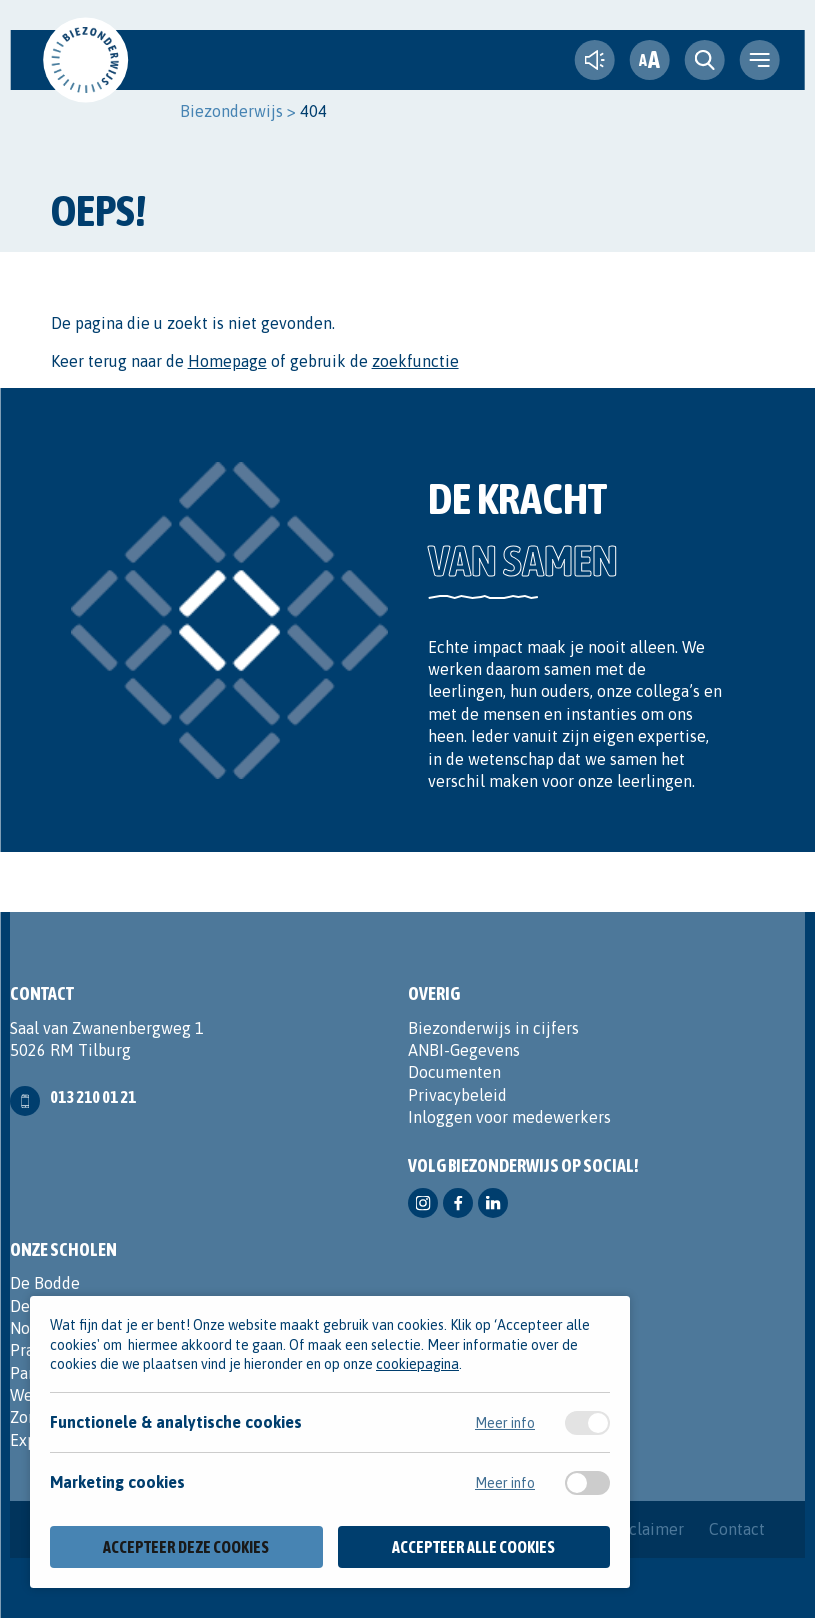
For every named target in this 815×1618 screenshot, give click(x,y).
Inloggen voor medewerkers (509, 1117)
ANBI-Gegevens (464, 1050)
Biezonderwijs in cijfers (493, 1028)
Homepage (227, 361)
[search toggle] (705, 60)
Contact (737, 1529)
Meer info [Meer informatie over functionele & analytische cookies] (505, 1423)
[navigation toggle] (760, 60)
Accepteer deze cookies (186, 1547)
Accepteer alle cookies (473, 1547)
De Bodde (45, 1283)
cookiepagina (417, 1364)
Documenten (454, 1072)
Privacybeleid (457, 1095)
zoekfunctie (415, 361)
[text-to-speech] (595, 60)
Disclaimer (645, 1529)
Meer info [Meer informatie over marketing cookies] (505, 1483)
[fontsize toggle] (650, 60)
